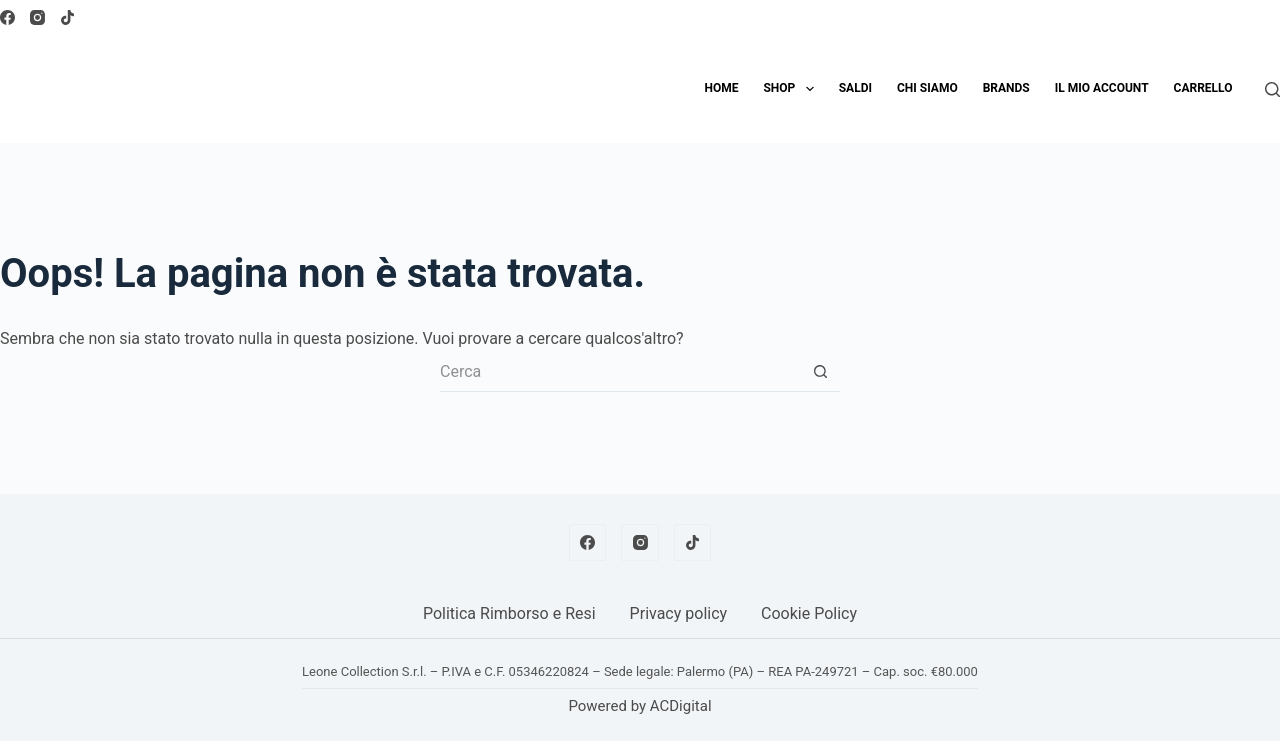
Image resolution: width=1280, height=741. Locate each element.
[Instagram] (37, 17)
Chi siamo (927, 88)
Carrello (1203, 88)
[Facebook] (7, 17)
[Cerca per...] (620, 372)
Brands (1006, 88)
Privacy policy (679, 613)
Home (721, 88)
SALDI (855, 88)
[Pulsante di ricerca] (820, 372)
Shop (792, 89)
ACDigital (681, 706)
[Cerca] (1272, 89)
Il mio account (1102, 88)
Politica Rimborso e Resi (509, 613)
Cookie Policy (809, 613)
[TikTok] (67, 17)
